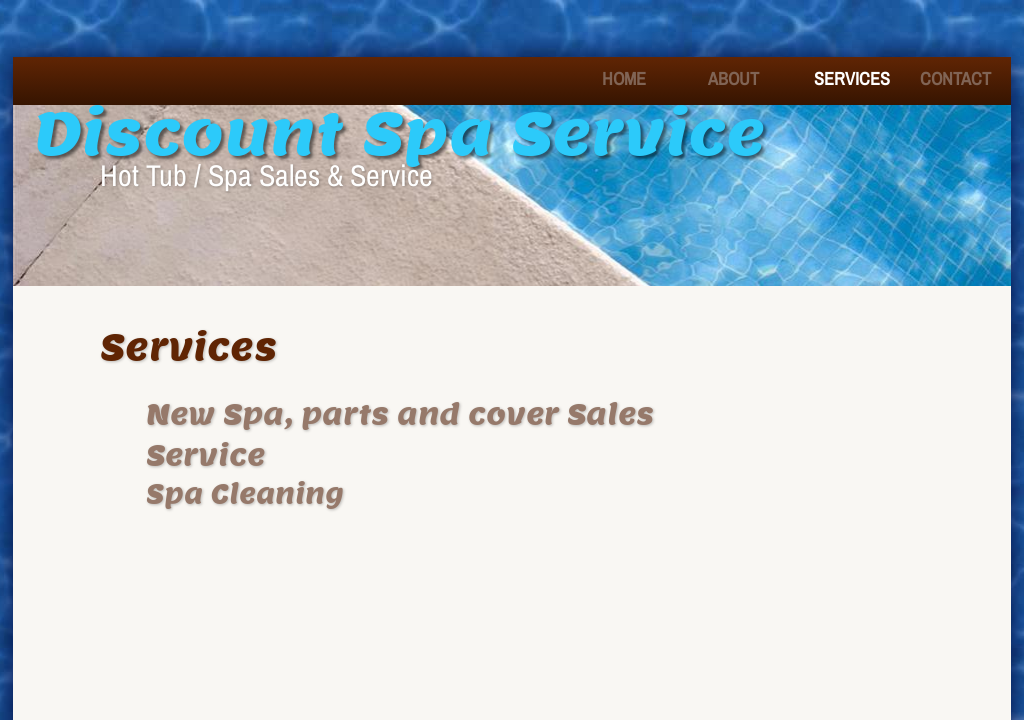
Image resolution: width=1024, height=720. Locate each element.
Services (852, 78)
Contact (955, 78)
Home (624, 78)
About (733, 78)
